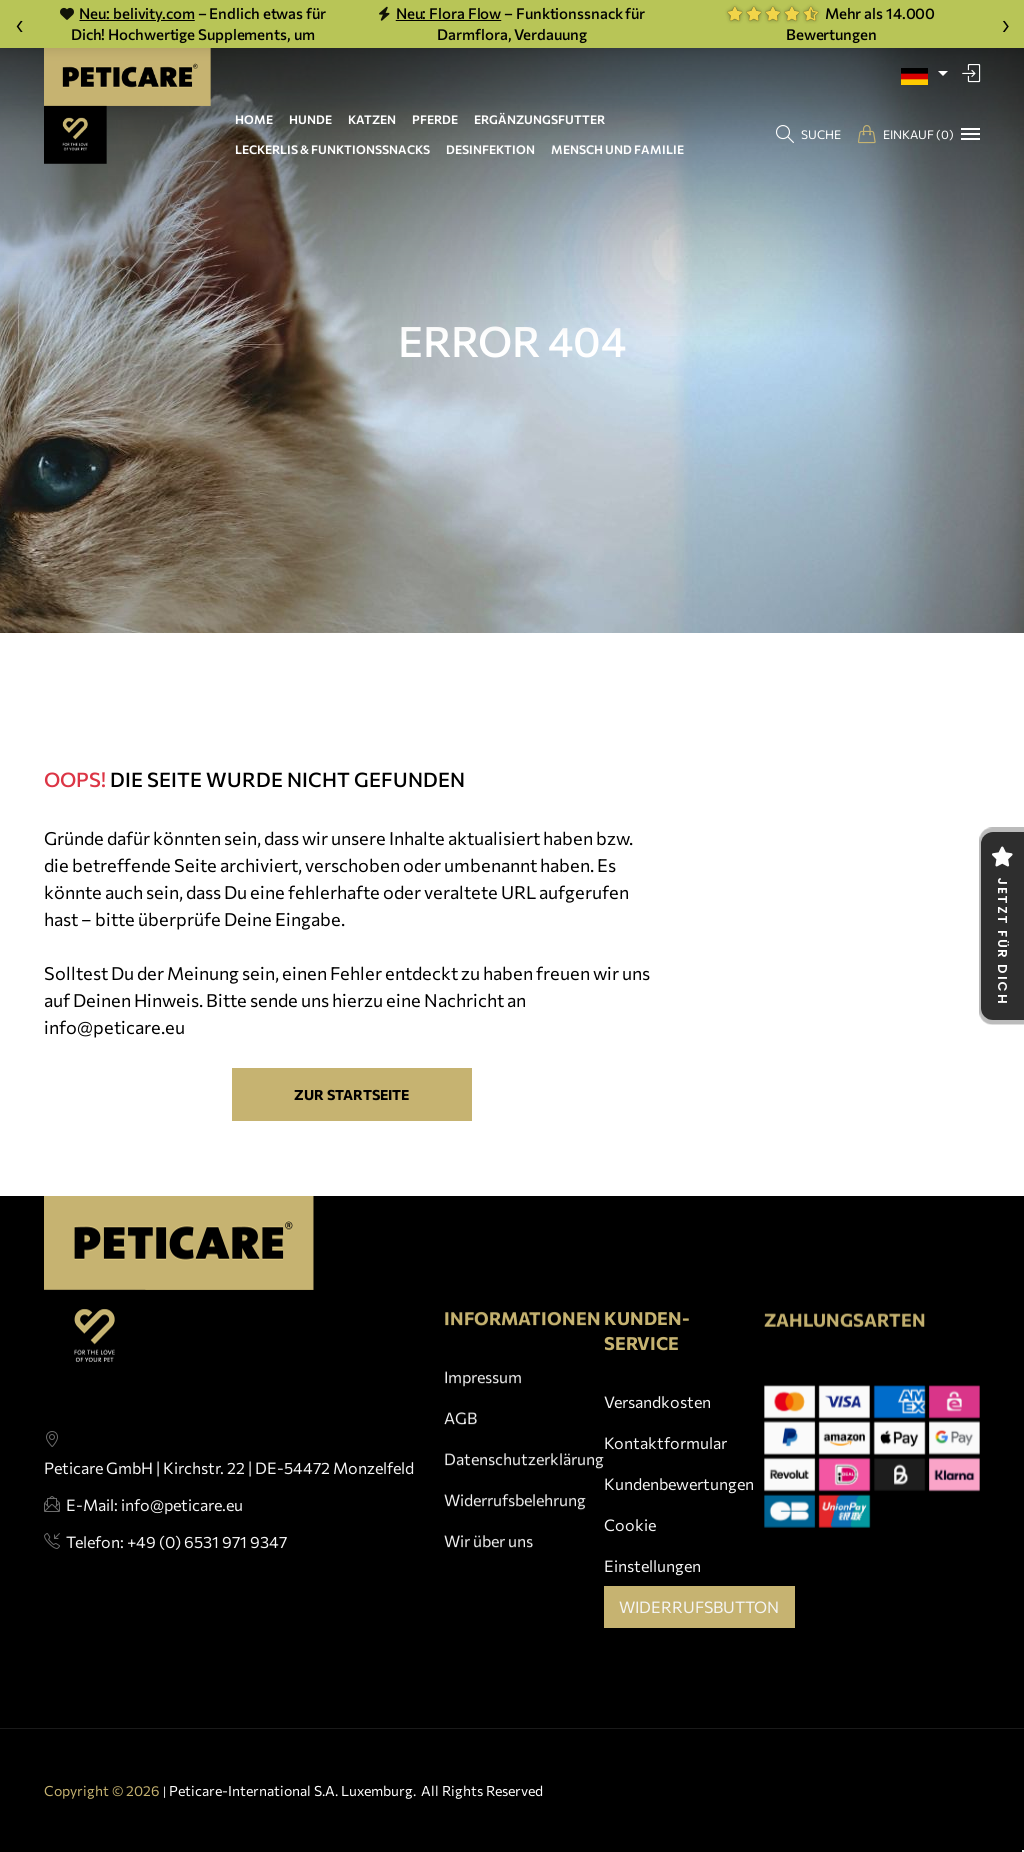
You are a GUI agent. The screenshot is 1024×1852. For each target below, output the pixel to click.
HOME (254, 119)
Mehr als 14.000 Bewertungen (831, 23)
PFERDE (435, 119)
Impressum (483, 1426)
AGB (460, 1467)
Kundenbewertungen (679, 1499)
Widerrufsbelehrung (515, 1550)
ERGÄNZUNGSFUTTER (539, 119)
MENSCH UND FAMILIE (617, 149)
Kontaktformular (665, 1458)
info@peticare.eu (114, 1027)
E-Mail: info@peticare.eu (154, 1533)
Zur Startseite (351, 1094)
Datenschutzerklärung (524, 1509)
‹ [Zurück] (19, 23)
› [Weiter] (1005, 23)
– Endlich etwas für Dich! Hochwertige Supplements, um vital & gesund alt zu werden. (193, 24)
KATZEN (372, 119)
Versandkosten (657, 1417)
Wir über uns (488, 1591)
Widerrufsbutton (699, 1622)
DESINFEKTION (490, 149)
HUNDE (310, 119)
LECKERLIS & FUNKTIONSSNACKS (332, 149)
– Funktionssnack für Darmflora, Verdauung (512, 23)
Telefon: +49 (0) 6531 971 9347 (176, 1571)
